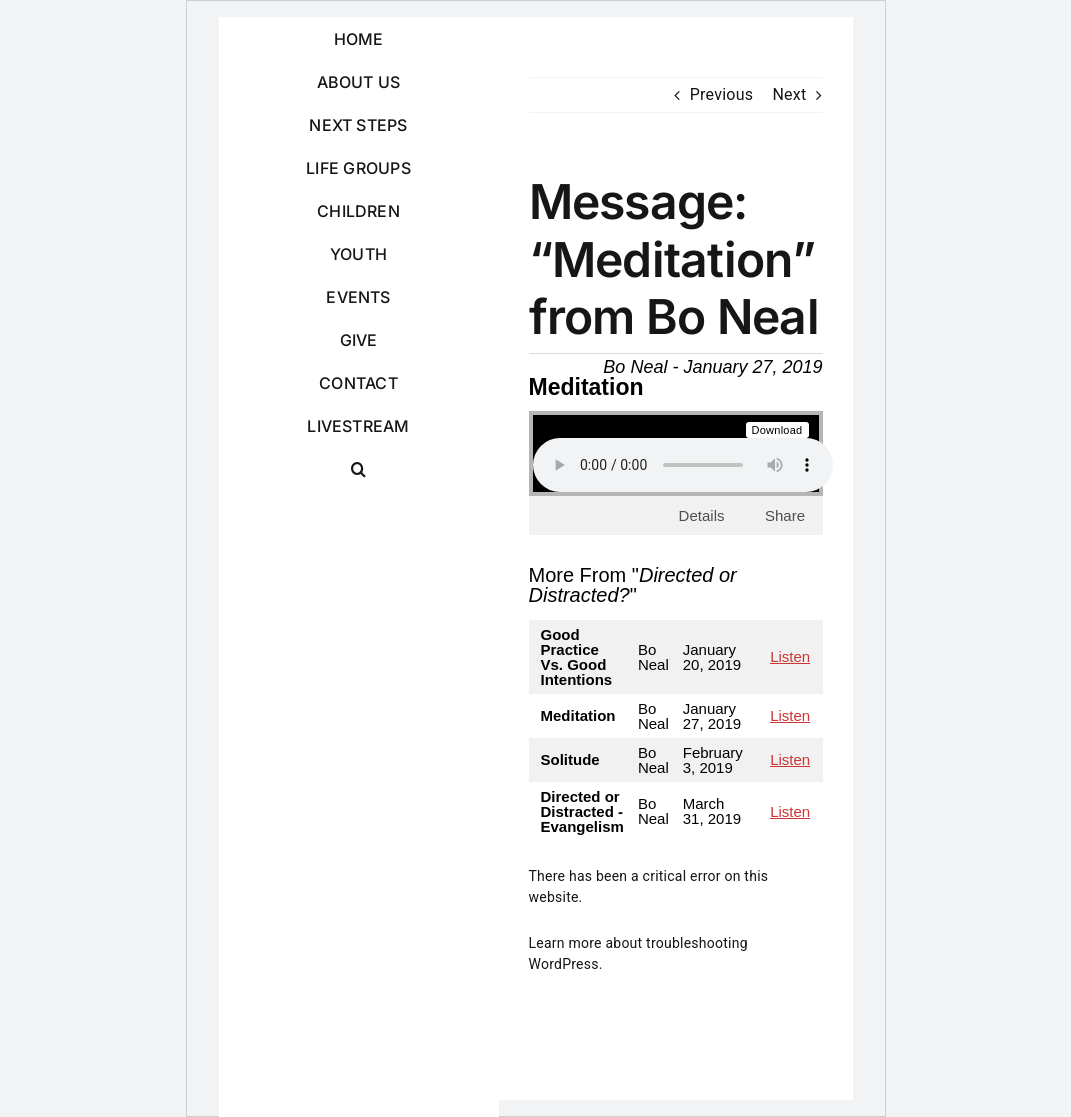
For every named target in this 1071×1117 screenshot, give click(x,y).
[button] (359, 469)
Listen (790, 656)
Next (789, 94)
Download (777, 430)
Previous (722, 94)
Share (785, 515)
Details (702, 515)
